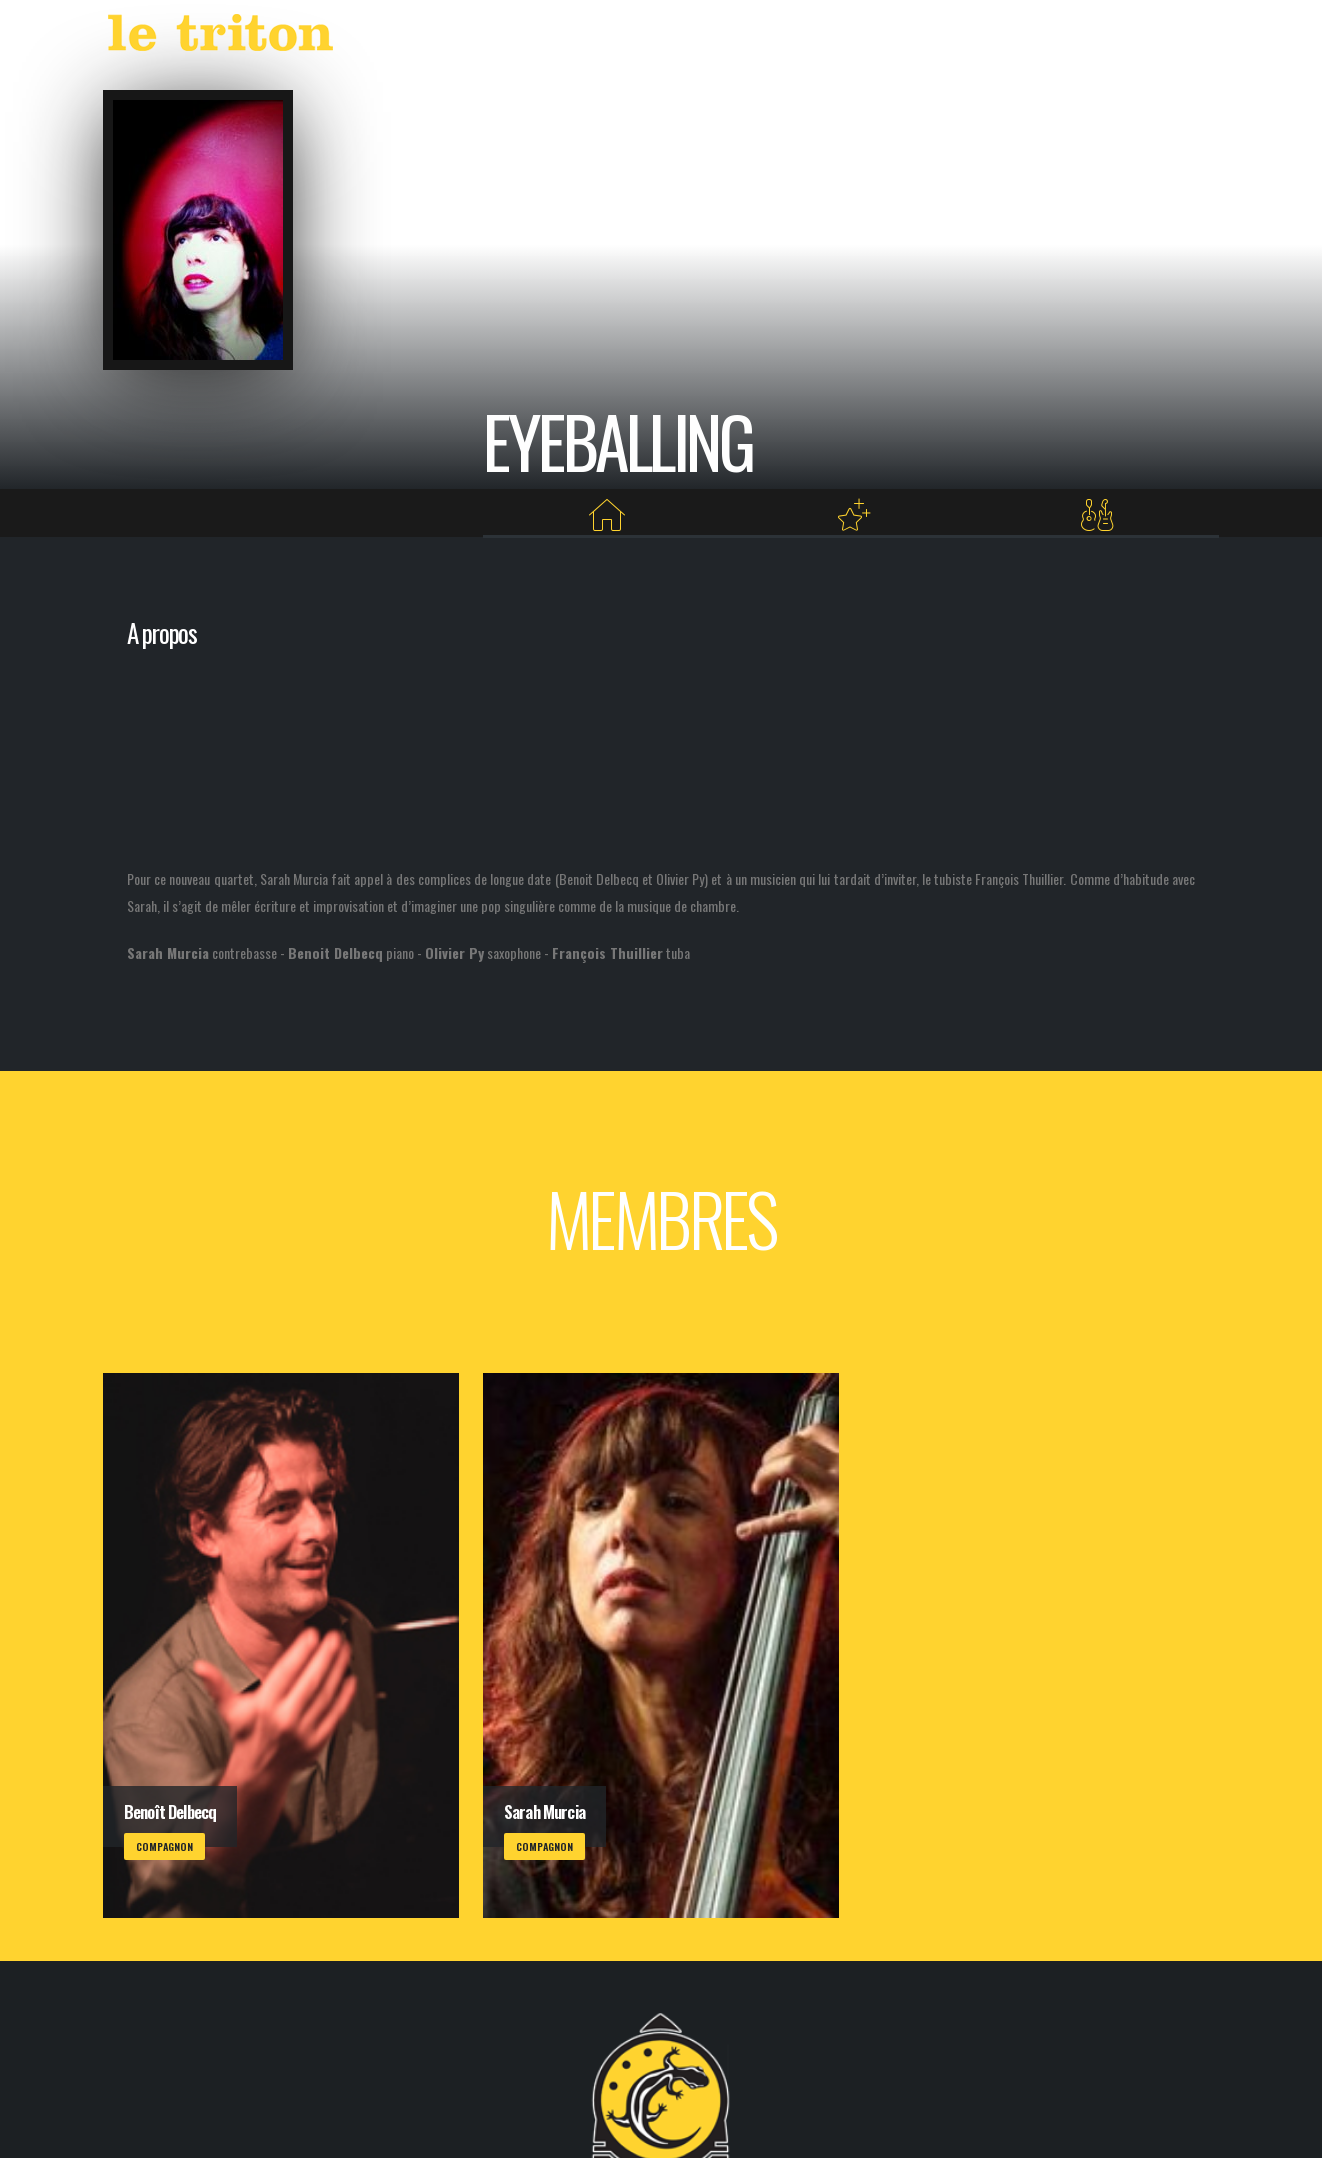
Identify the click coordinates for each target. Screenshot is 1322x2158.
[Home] (607, 515)
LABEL (867, 37)
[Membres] (1097, 515)
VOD (924, 37)
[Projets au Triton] (853, 515)
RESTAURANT (1005, 37)
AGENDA (789, 37)
